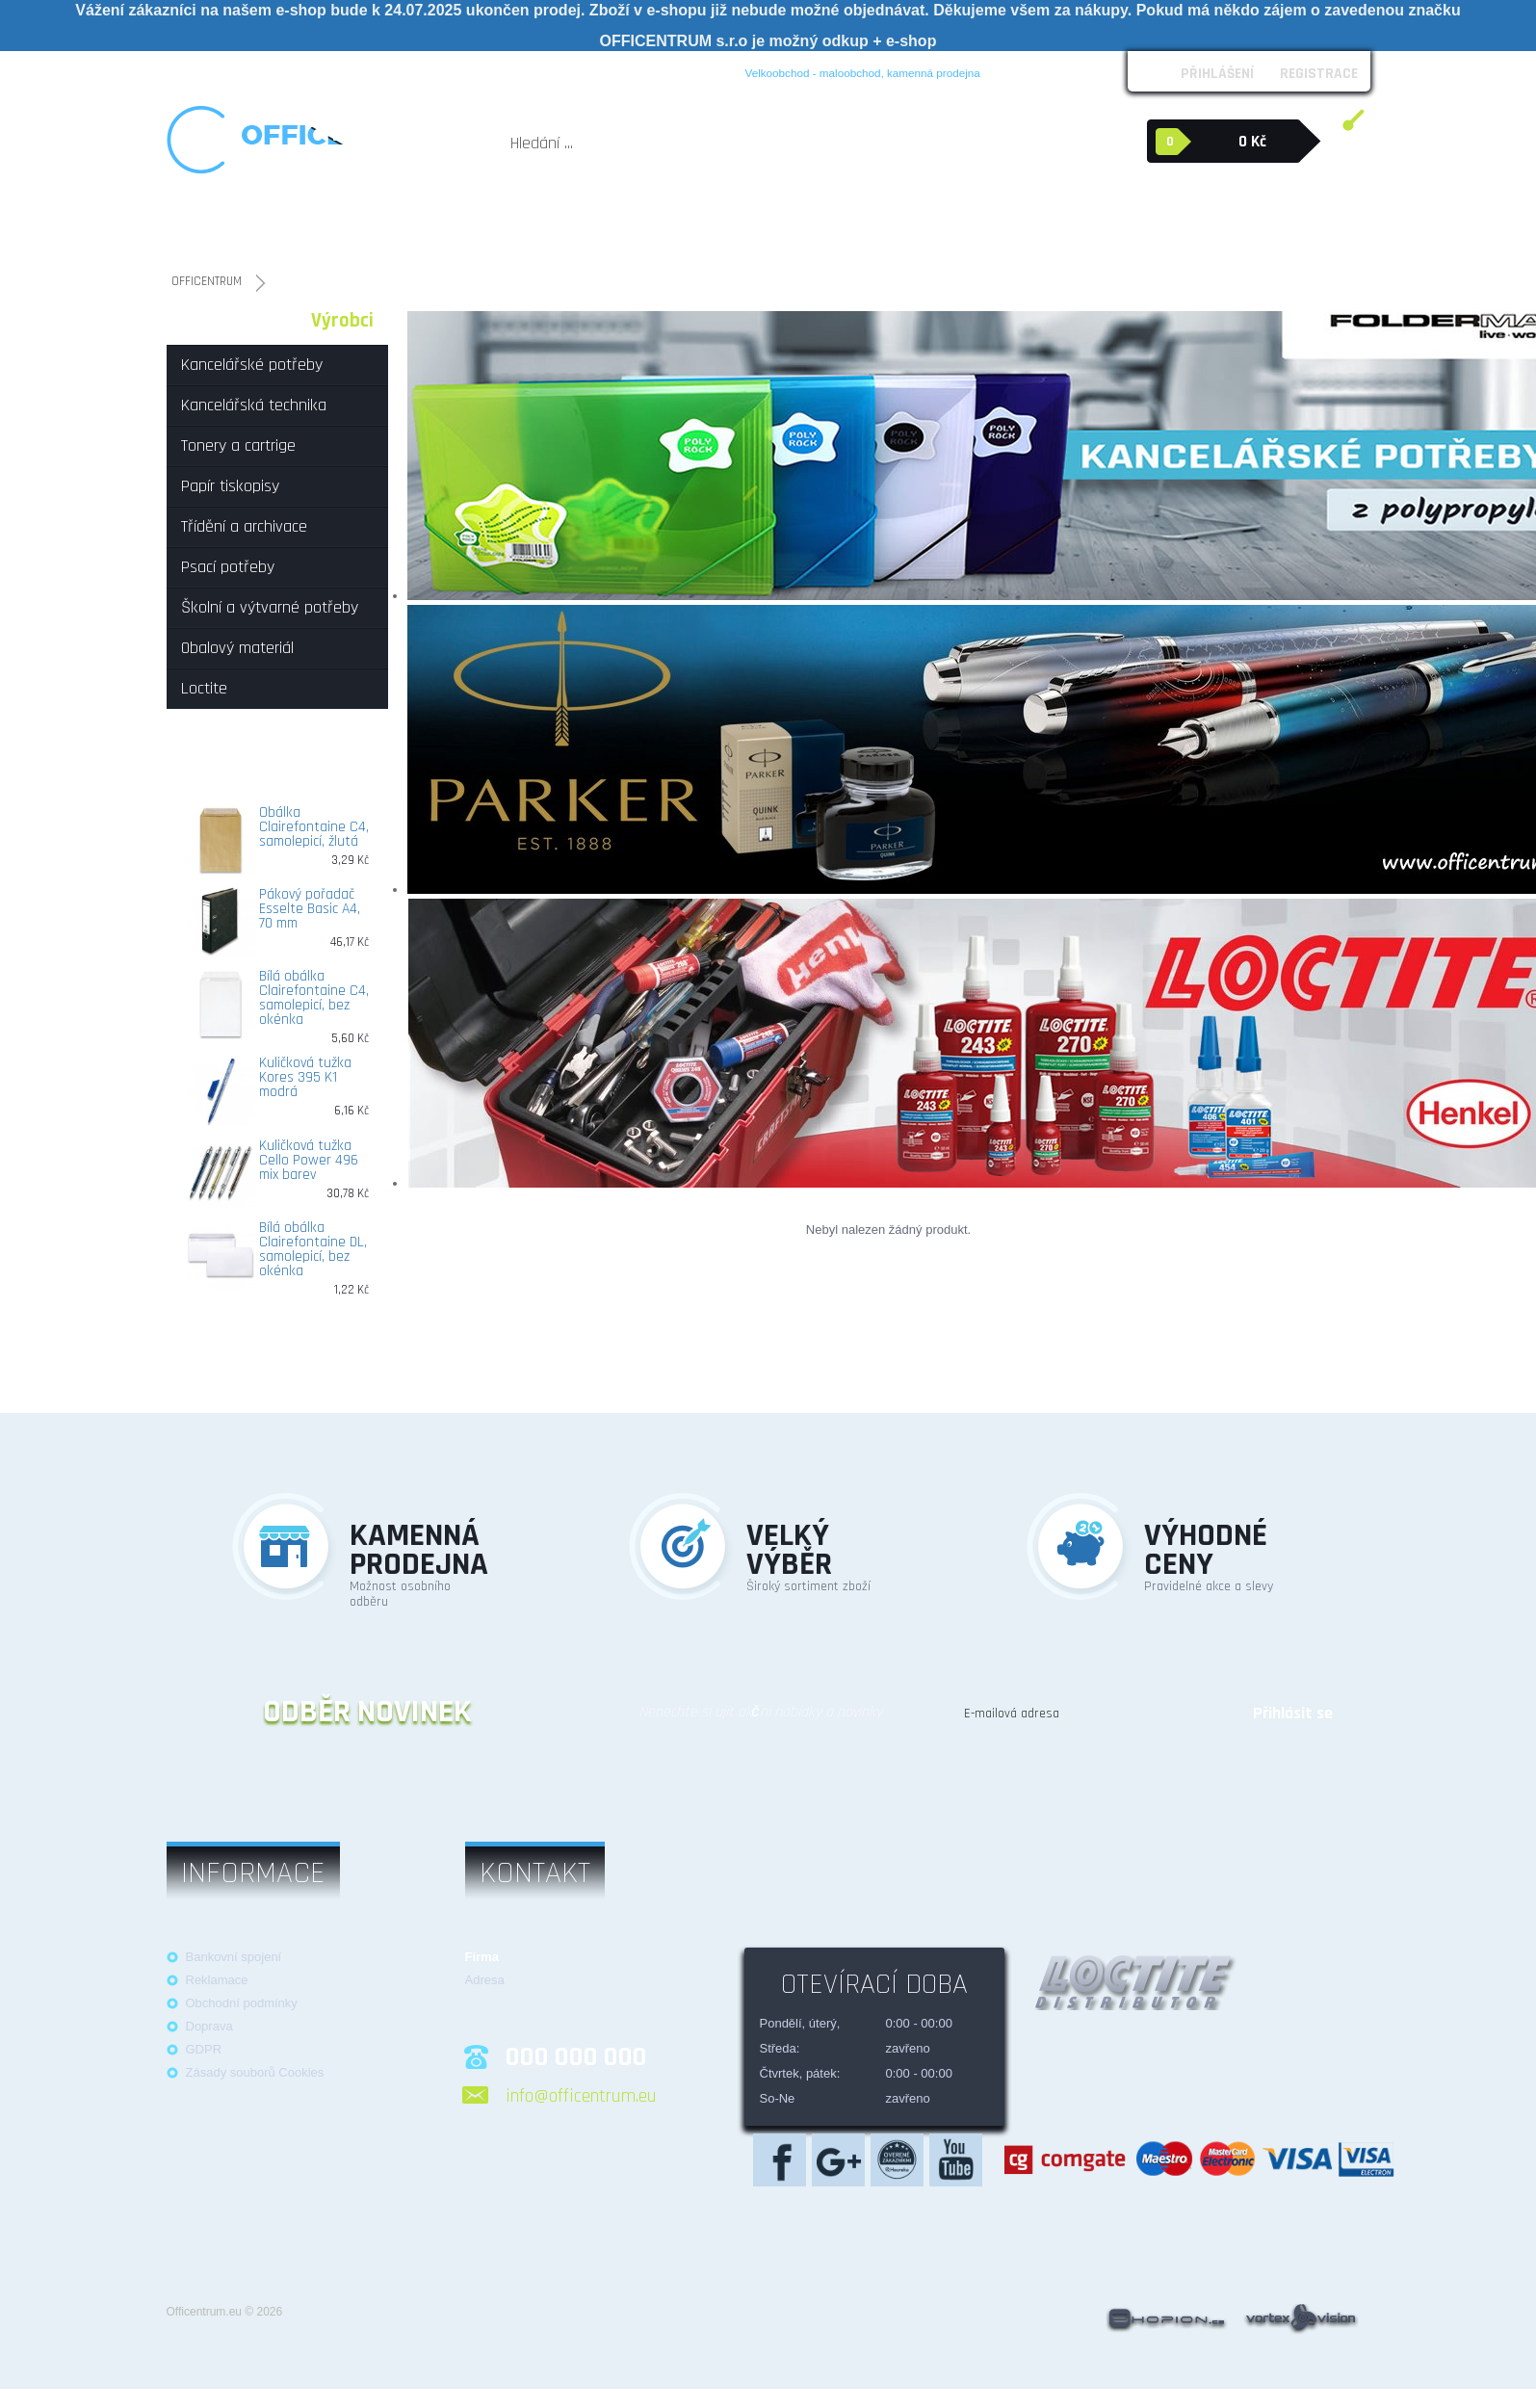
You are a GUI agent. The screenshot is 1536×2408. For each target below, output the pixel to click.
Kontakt (603, 70)
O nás (190, 70)
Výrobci (342, 320)
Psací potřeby (793, 225)
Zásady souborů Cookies (255, 2072)
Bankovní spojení (234, 1957)
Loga (364, 70)
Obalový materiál (1075, 216)
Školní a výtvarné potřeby (918, 225)
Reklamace (426, 70)
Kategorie (222, 320)
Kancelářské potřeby (229, 225)
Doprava (209, 2026)
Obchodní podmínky (278, 70)
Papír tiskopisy (578, 225)
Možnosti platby (518, 70)
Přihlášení (1217, 73)
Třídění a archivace (687, 225)
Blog (655, 70)
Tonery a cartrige (474, 225)
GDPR (204, 2049)
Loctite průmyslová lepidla (1240, 225)
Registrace (1319, 73)
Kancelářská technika (357, 225)
